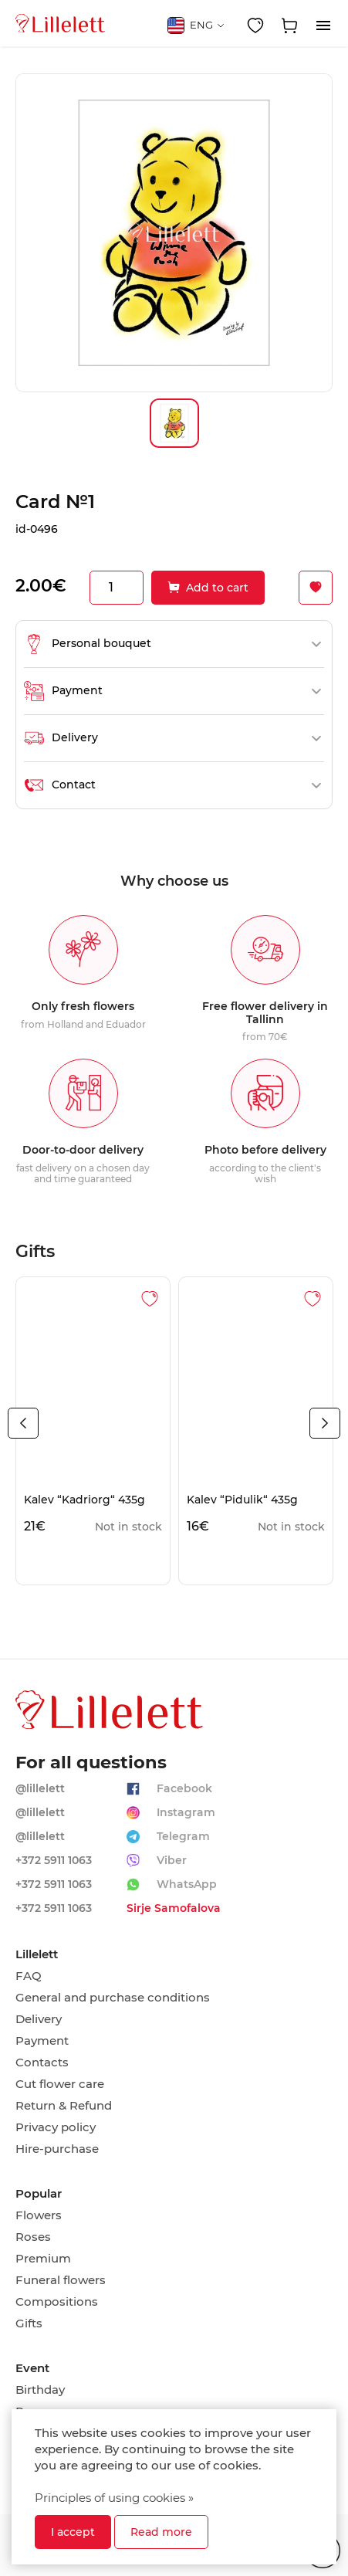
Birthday (40, 2390)
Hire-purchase (57, 2149)
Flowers (38, 2215)
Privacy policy (55, 2127)
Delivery (38, 2019)
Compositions (56, 2302)
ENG (196, 25)
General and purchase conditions (112, 1998)
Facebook (184, 1788)
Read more (161, 2532)
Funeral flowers (60, 2280)
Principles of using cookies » (114, 2497)
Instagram (186, 1812)
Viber (172, 1860)
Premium (43, 2259)
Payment (42, 2041)
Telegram (183, 1836)
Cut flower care (59, 2084)
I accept (73, 2532)
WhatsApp (187, 1884)
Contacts (42, 2062)
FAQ (28, 1976)
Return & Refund (63, 2106)
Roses (33, 2237)
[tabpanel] (93, 1430)
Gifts (28, 2323)
